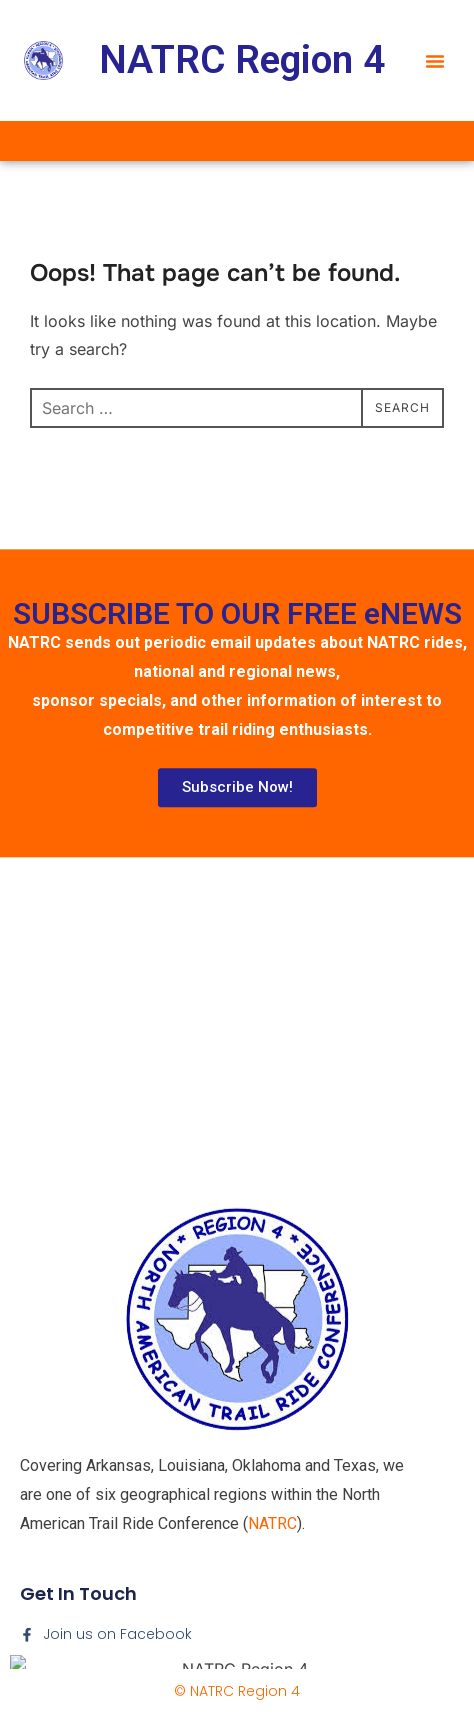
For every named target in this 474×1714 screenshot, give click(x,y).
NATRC (272, 1632)
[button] (435, 61)
